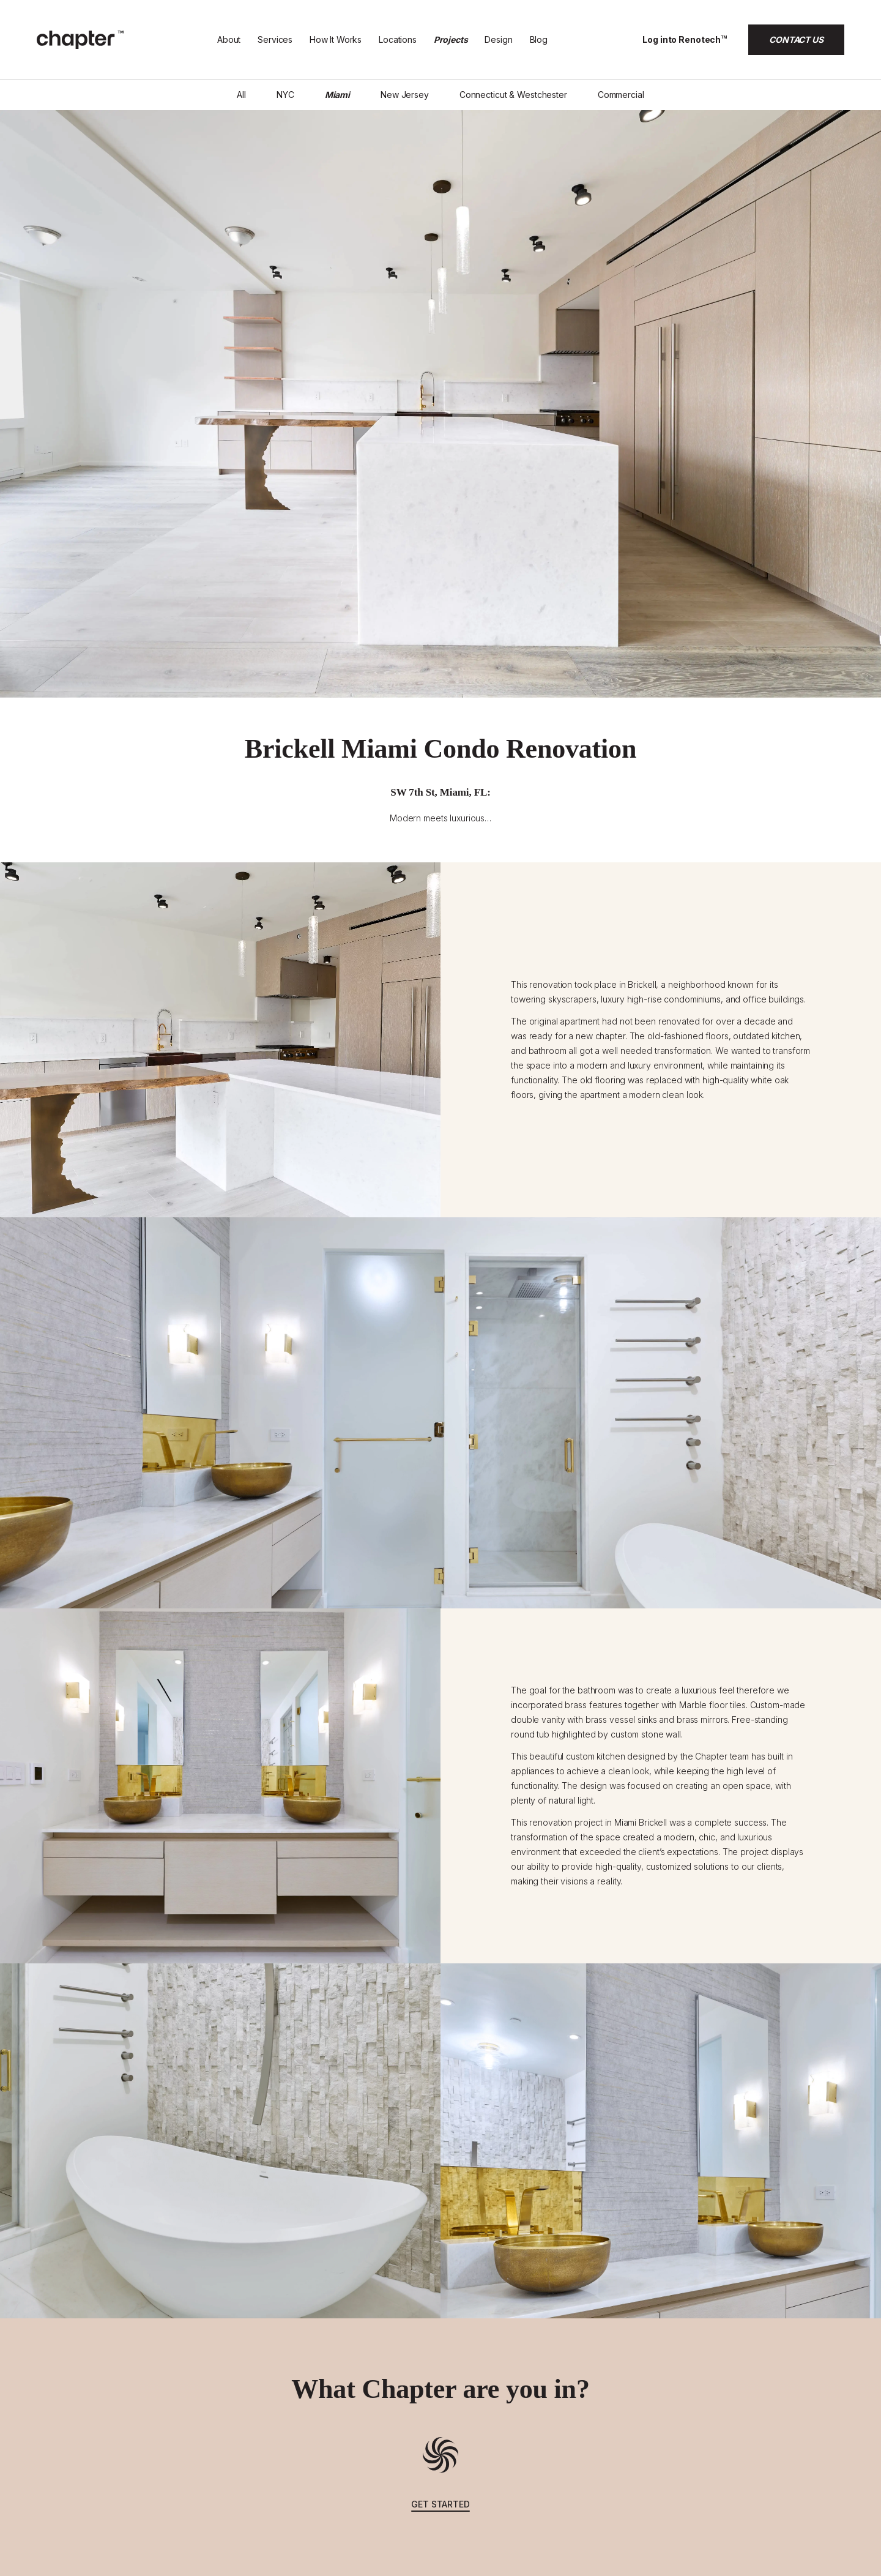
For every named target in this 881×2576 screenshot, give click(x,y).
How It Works (336, 39)
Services (275, 39)
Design (498, 39)
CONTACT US (796, 39)
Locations (398, 39)
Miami (337, 94)
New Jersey (405, 94)
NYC (285, 94)
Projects (451, 39)
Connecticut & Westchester (513, 94)
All (241, 94)
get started (440, 2504)
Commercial (621, 94)
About (228, 39)
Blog (539, 39)
